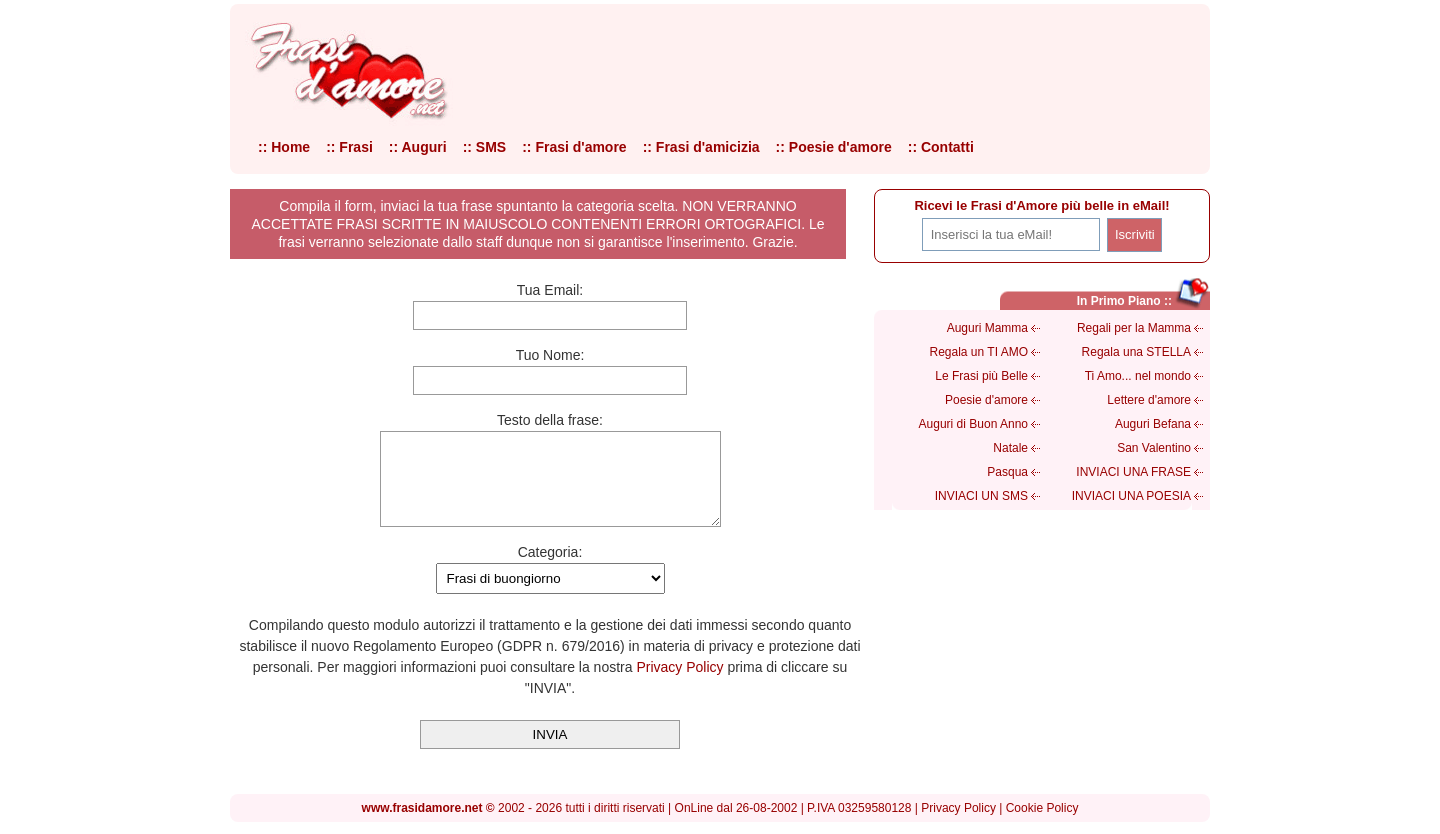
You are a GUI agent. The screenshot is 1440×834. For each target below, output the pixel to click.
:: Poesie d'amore (834, 147)
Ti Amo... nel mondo (1138, 376)
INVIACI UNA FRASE (1133, 472)
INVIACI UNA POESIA (1131, 496)
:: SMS (485, 147)
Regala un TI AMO (979, 352)
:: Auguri (418, 147)
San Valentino (1154, 448)
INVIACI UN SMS (981, 496)
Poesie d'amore (986, 400)
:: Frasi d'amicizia (701, 147)
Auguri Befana (1153, 424)
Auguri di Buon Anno (973, 424)
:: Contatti (941, 147)
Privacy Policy (679, 685)
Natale (1010, 448)
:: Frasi (349, 147)
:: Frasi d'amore (574, 147)
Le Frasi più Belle (981, 376)
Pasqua (1007, 472)
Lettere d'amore (1149, 400)
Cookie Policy (1042, 816)
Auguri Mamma (987, 328)
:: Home (284, 147)
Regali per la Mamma (1134, 328)
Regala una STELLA (1136, 352)
